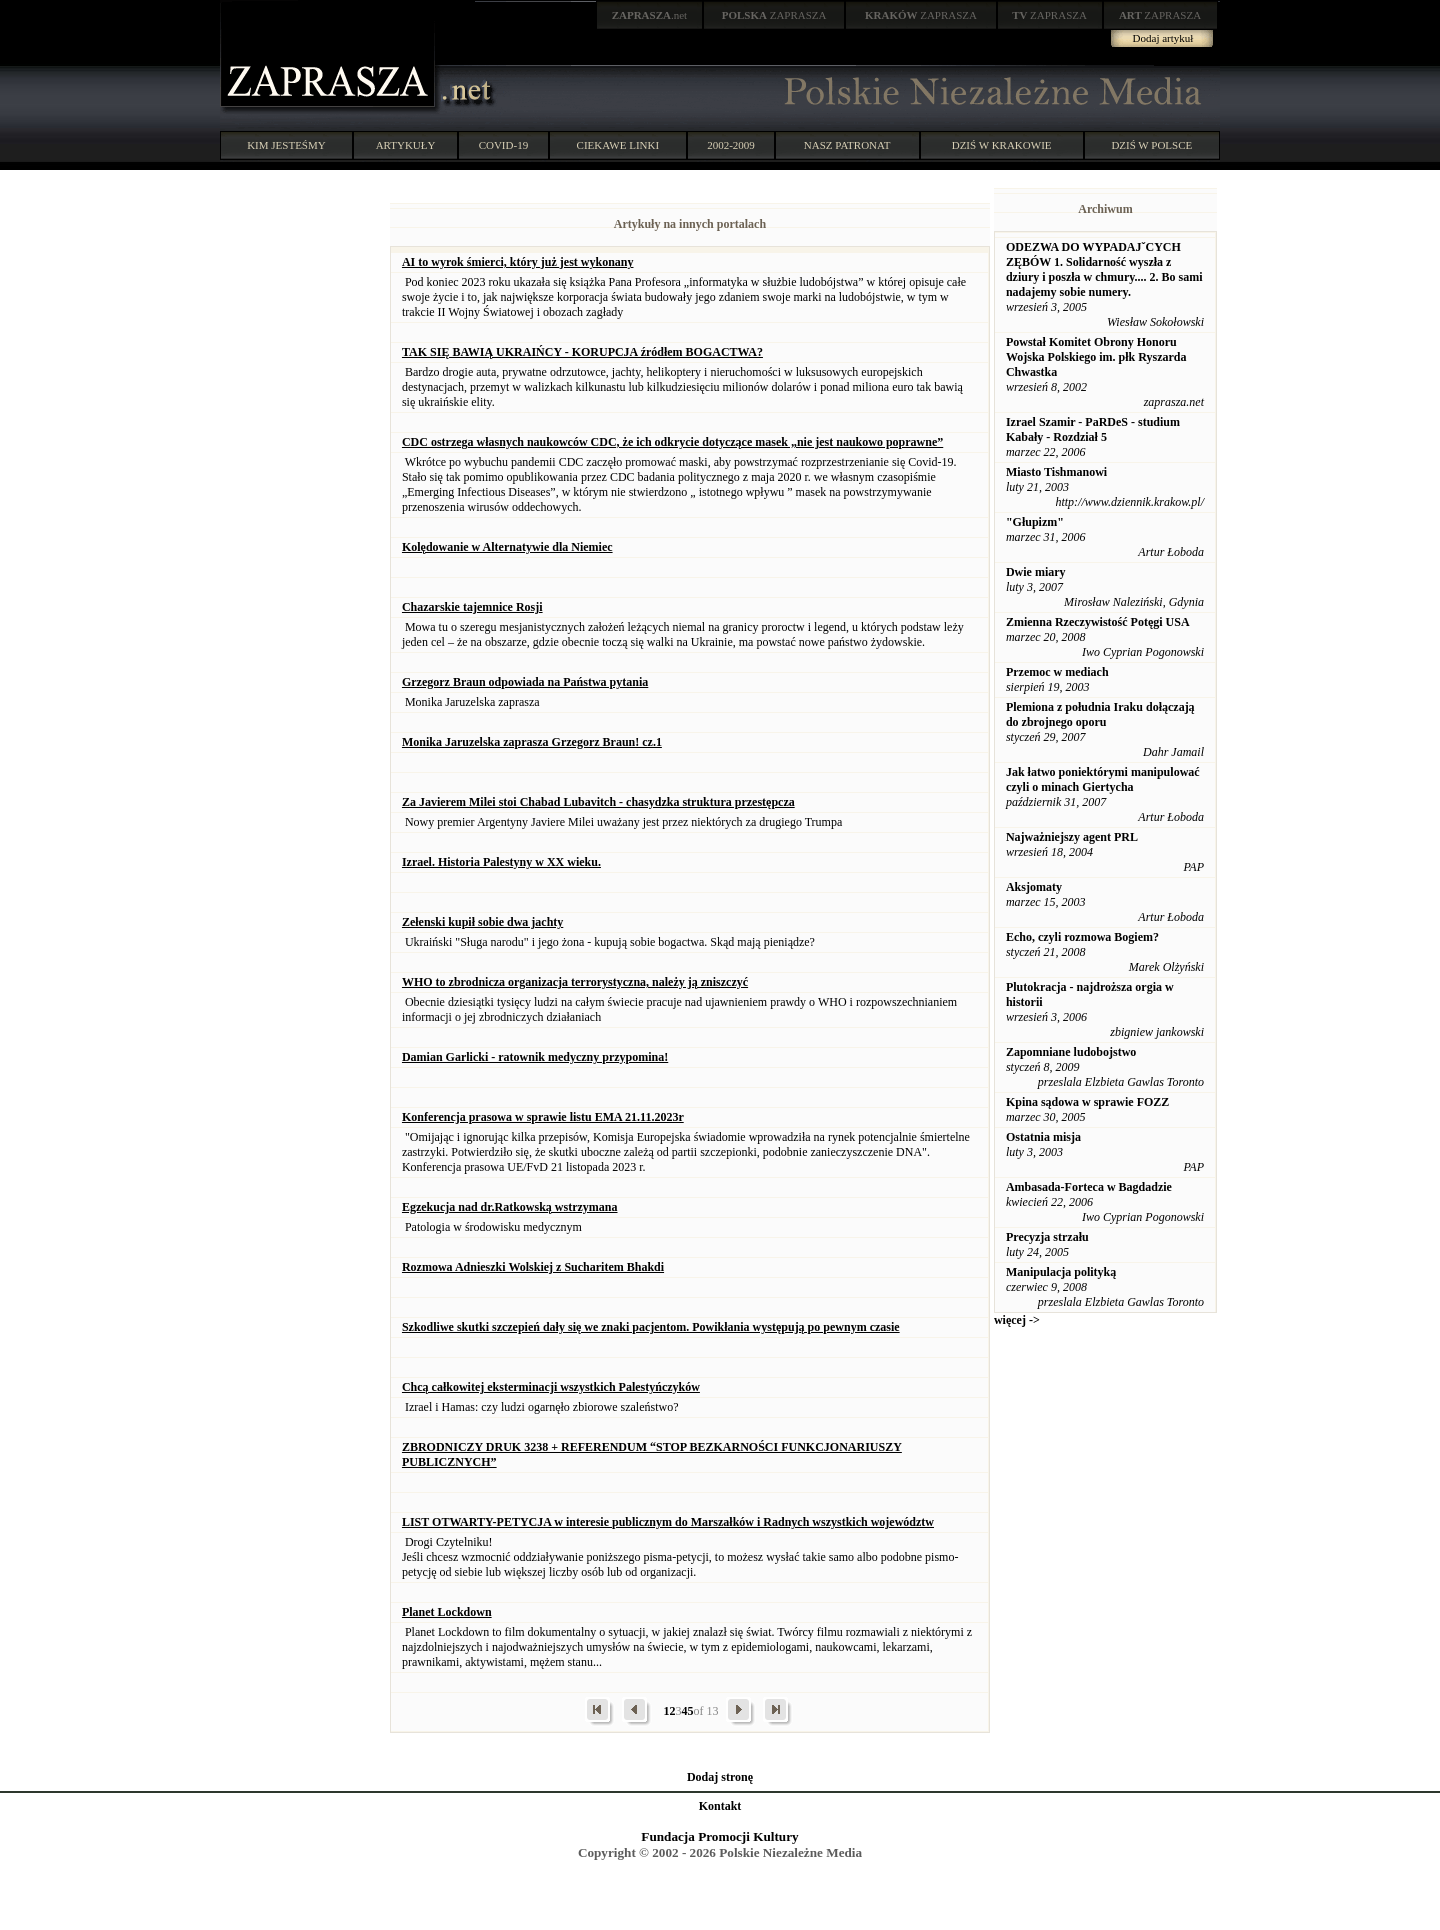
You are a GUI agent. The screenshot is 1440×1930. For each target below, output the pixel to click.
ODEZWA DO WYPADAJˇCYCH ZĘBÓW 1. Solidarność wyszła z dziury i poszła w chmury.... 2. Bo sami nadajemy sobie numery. (1104, 269)
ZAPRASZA (774, 15)
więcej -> (1017, 1320)
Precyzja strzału (1047, 1237)
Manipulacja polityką (1061, 1272)
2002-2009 (731, 145)
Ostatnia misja (1043, 1137)
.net (650, 15)
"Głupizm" (1035, 522)
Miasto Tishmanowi (1056, 472)
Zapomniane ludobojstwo (1071, 1052)
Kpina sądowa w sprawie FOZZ (1087, 1102)
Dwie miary (1036, 572)
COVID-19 (504, 145)
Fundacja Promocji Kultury (719, 1836)
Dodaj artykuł (1163, 38)
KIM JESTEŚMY (286, 145)
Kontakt (720, 1806)
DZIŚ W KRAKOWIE (1002, 145)
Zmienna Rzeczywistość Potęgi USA (1098, 622)
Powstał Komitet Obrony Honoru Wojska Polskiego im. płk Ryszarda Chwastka (1096, 357)
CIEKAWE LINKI (618, 145)
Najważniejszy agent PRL (1072, 837)
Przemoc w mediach (1057, 672)
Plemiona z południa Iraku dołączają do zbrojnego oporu (1100, 714)
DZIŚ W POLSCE (1151, 145)
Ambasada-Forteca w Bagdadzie (1089, 1187)
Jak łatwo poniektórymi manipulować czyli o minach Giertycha (1103, 779)
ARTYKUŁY (406, 145)
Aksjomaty (1034, 887)
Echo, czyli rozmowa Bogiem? (1082, 937)
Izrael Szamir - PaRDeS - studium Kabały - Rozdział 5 (1093, 429)
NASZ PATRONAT (847, 145)
